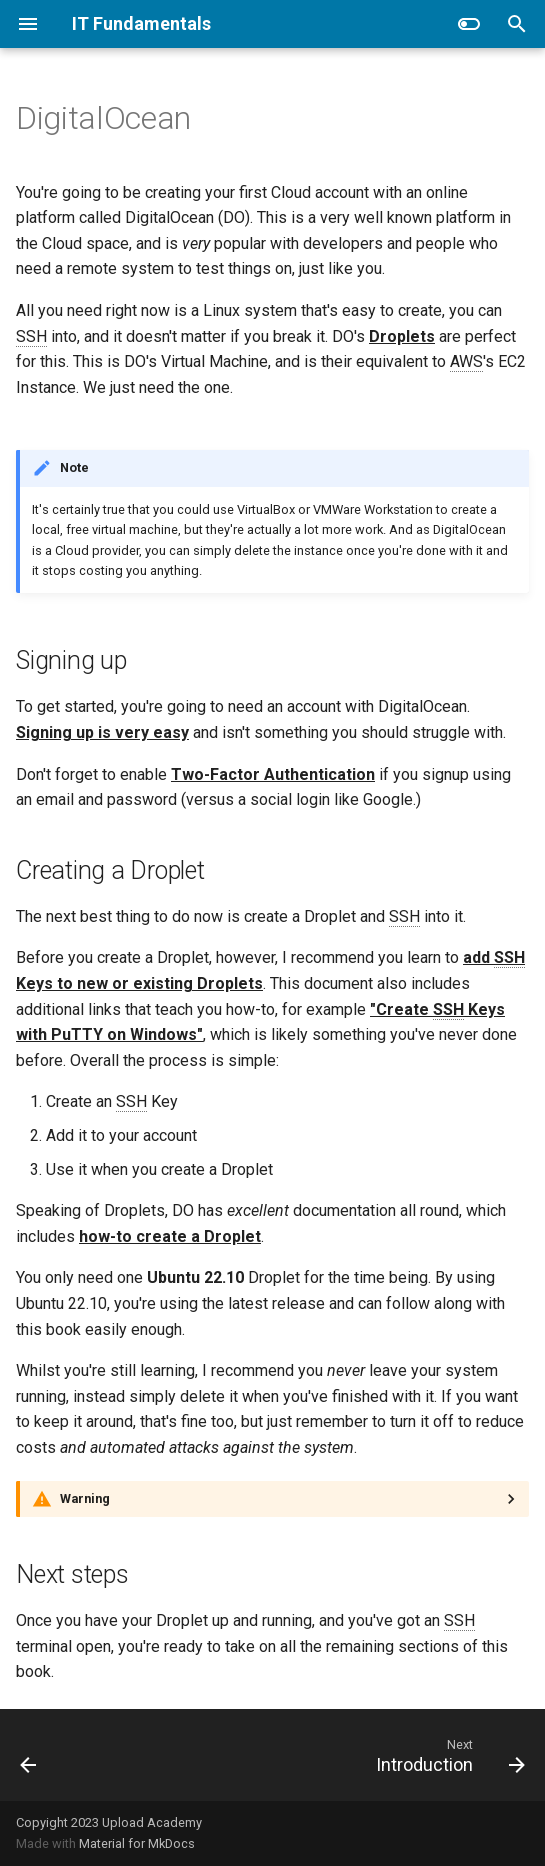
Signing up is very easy (102, 732)
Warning (85, 1498)
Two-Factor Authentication (273, 774)
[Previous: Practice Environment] (29, 1755)
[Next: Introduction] (447, 1755)
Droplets (402, 336)
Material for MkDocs (137, 1843)
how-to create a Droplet (170, 1236)
